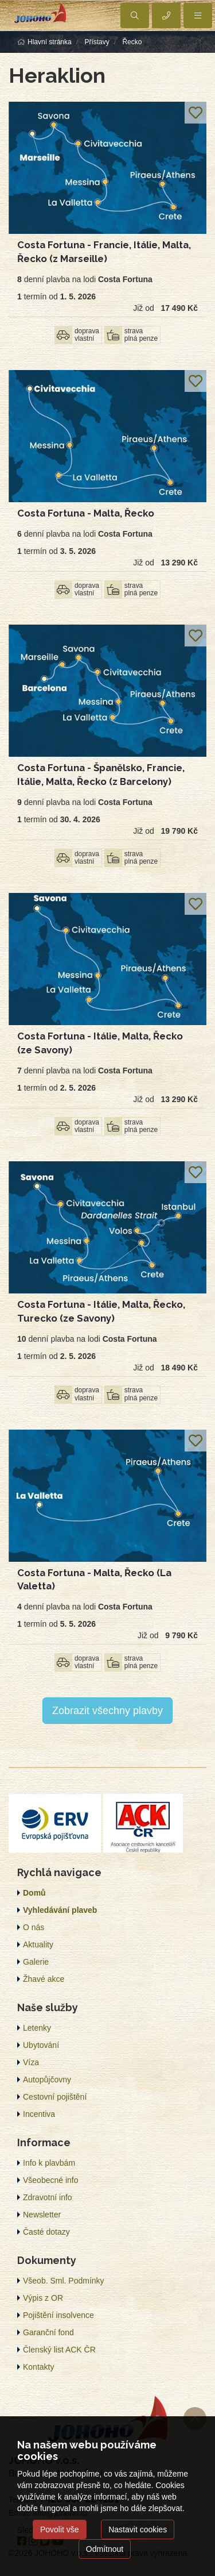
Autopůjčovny (47, 2079)
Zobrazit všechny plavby (107, 1710)
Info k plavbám (49, 2162)
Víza (31, 2062)
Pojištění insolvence (58, 2315)
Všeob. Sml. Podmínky (63, 2280)
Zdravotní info (47, 2197)
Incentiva (39, 2114)
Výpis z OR (43, 2297)
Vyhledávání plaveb (60, 1910)
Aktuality (38, 1944)
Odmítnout (104, 2549)
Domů (34, 1892)
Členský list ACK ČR (59, 2349)
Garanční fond (48, 2332)
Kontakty (38, 2366)
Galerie (36, 1961)
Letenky (37, 2027)
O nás (33, 1927)
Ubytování (41, 2045)
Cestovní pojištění (55, 2096)
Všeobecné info (51, 2180)
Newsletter (42, 2214)
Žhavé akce (43, 1979)
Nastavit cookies (137, 2529)
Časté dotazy (46, 2231)
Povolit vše (59, 2529)
